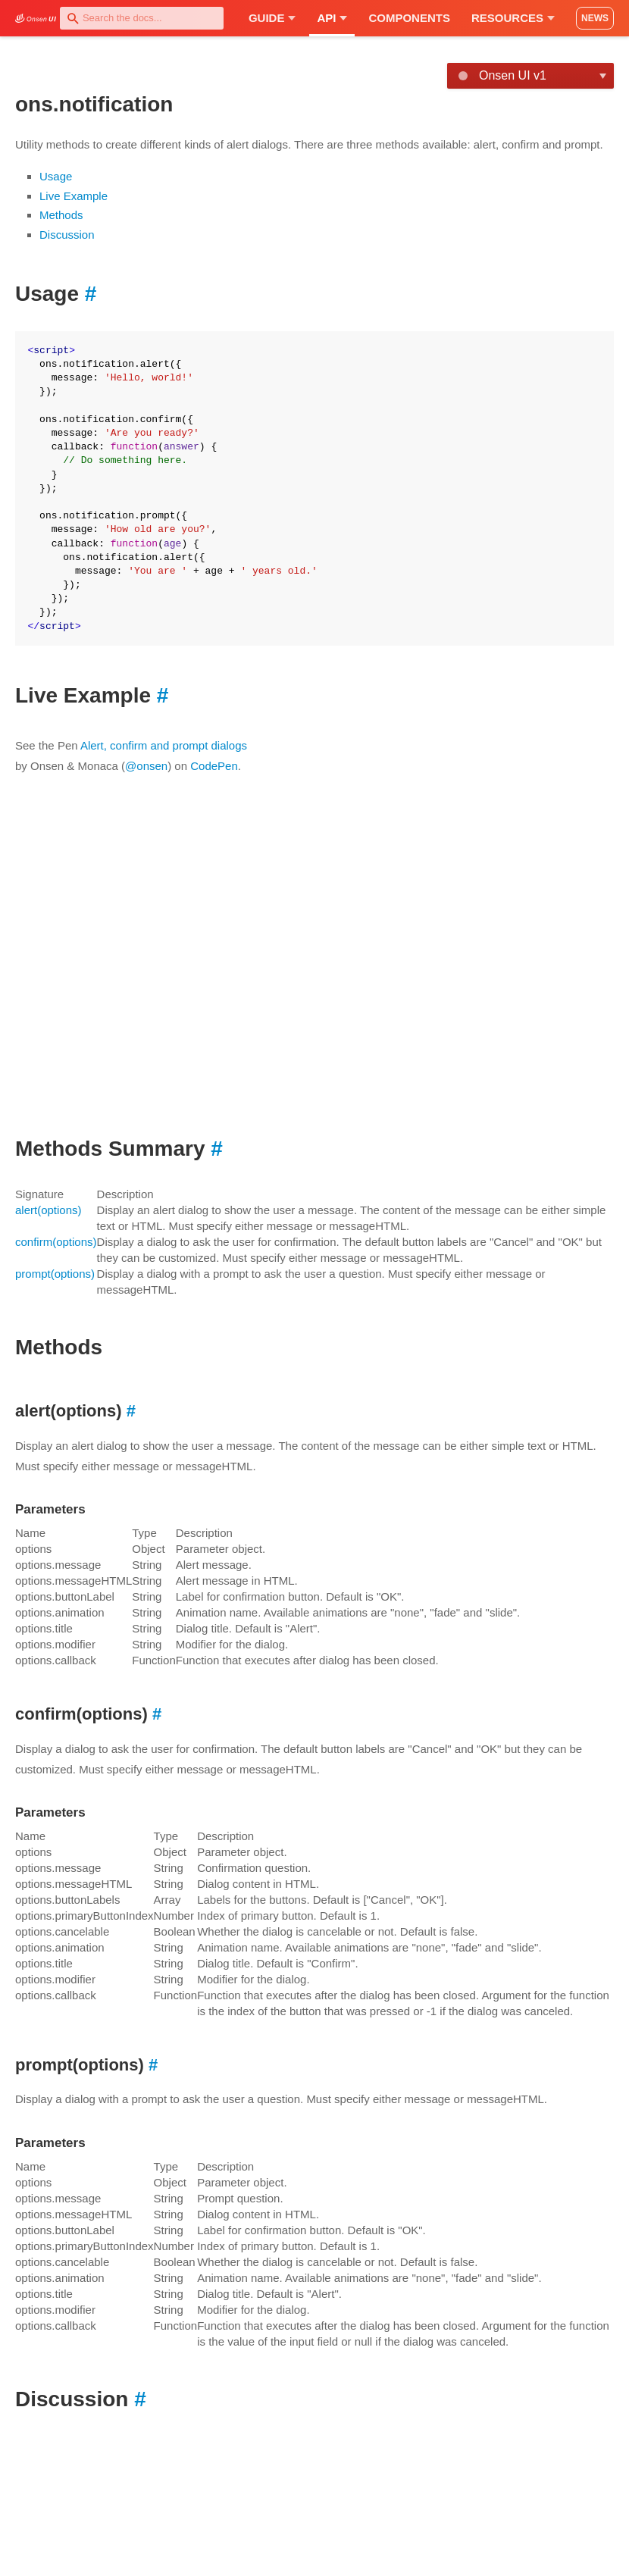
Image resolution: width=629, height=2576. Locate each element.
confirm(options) (56, 1241)
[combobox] (142, 18)
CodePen (214, 765)
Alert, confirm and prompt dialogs (163, 745)
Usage (55, 176)
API (332, 17)
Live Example (73, 195)
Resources (513, 17)
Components (409, 17)
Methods (61, 214)
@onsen (146, 765)
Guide (272, 17)
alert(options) (48, 1209)
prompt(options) (55, 1273)
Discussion (67, 234)
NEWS (595, 18)
